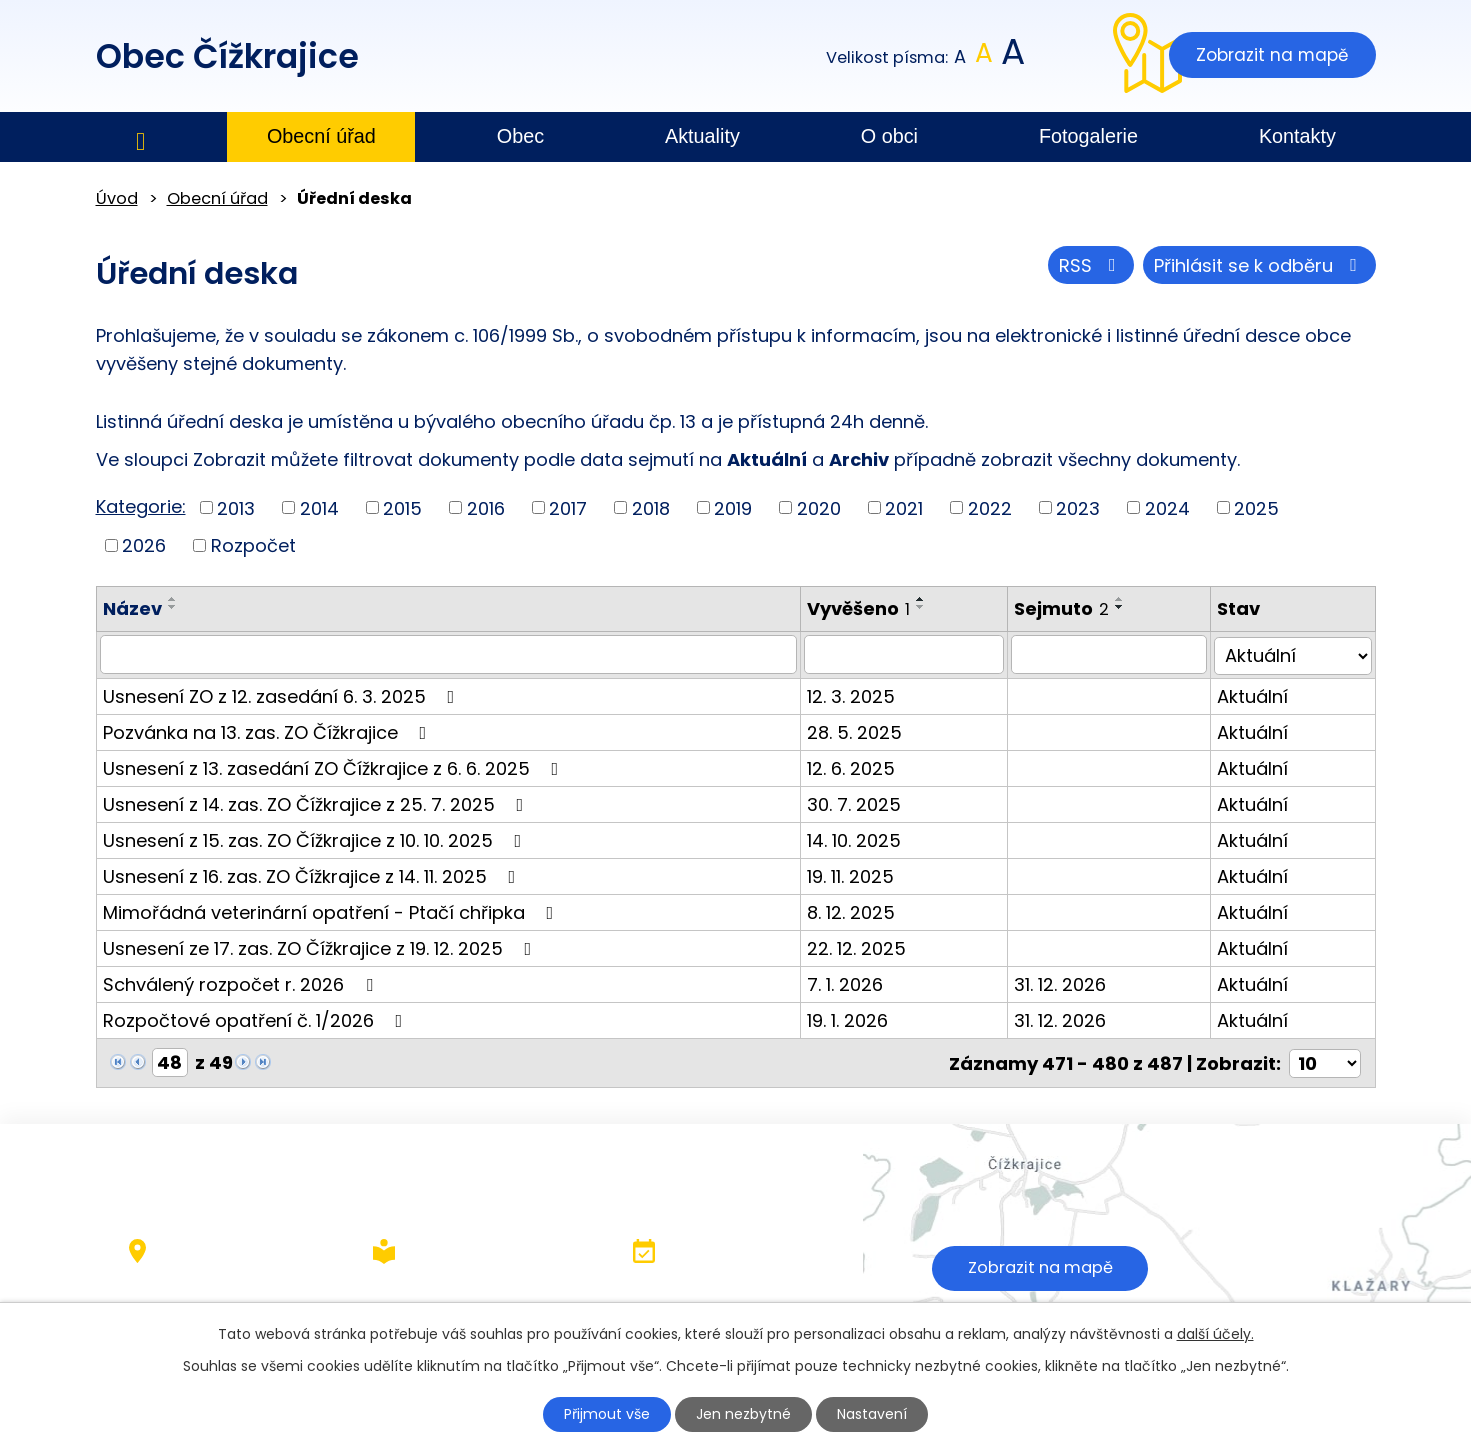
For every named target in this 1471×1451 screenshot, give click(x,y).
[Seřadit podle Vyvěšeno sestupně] (924, 607)
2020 (819, 507)
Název (132, 608)
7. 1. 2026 (848, 982)
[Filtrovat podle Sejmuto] (1112, 654)
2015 (402, 507)
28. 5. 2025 (857, 730)
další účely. (1215, 1334)
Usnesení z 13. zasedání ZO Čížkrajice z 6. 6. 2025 (335, 766)
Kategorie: (141, 506)
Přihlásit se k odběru (1259, 265)
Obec (520, 136)
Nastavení (872, 1414)
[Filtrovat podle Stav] (1294, 654)
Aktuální (1255, 694)
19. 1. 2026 (850, 1018)
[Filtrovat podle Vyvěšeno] (907, 654)
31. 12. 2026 (1064, 982)
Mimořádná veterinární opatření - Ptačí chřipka (332, 910)
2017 (568, 507)
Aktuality (702, 136)
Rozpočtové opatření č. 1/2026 (257, 1018)
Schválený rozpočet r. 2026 (242, 982)
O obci (889, 136)
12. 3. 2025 (854, 694)
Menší (959, 57)
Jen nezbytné (743, 1414)
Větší (1011, 57)
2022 (990, 507)
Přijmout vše (607, 1414)
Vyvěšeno (861, 608)
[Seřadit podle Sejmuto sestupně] (1124, 607)
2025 (1256, 507)
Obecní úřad (321, 136)
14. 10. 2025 (857, 838)
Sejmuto (1065, 608)
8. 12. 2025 (854, 910)
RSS (1091, 265)
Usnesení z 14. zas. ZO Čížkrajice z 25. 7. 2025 (317, 802)
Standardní (983, 57)
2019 (733, 507)
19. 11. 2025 (853, 874)
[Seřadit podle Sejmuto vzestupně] (1124, 599)
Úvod (141, 137)
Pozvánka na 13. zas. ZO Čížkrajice (269, 730)
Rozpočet (253, 545)
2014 (319, 507)
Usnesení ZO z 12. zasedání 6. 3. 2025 (283, 694)
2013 (236, 507)
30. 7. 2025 (857, 802)
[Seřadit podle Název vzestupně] (173, 599)
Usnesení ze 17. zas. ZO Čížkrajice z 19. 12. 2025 (321, 946)
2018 (651, 507)
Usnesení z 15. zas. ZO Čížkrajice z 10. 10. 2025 (316, 838)
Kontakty (1297, 136)
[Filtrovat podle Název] (450, 654)
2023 (1078, 507)
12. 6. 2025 (854, 766)
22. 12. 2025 (859, 946)
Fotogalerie (1088, 136)
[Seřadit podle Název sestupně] (173, 607)
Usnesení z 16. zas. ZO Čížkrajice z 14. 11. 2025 (313, 874)
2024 (1167, 507)
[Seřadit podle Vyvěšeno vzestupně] (924, 599)
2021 (904, 507)
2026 (144, 545)
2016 (486, 507)
